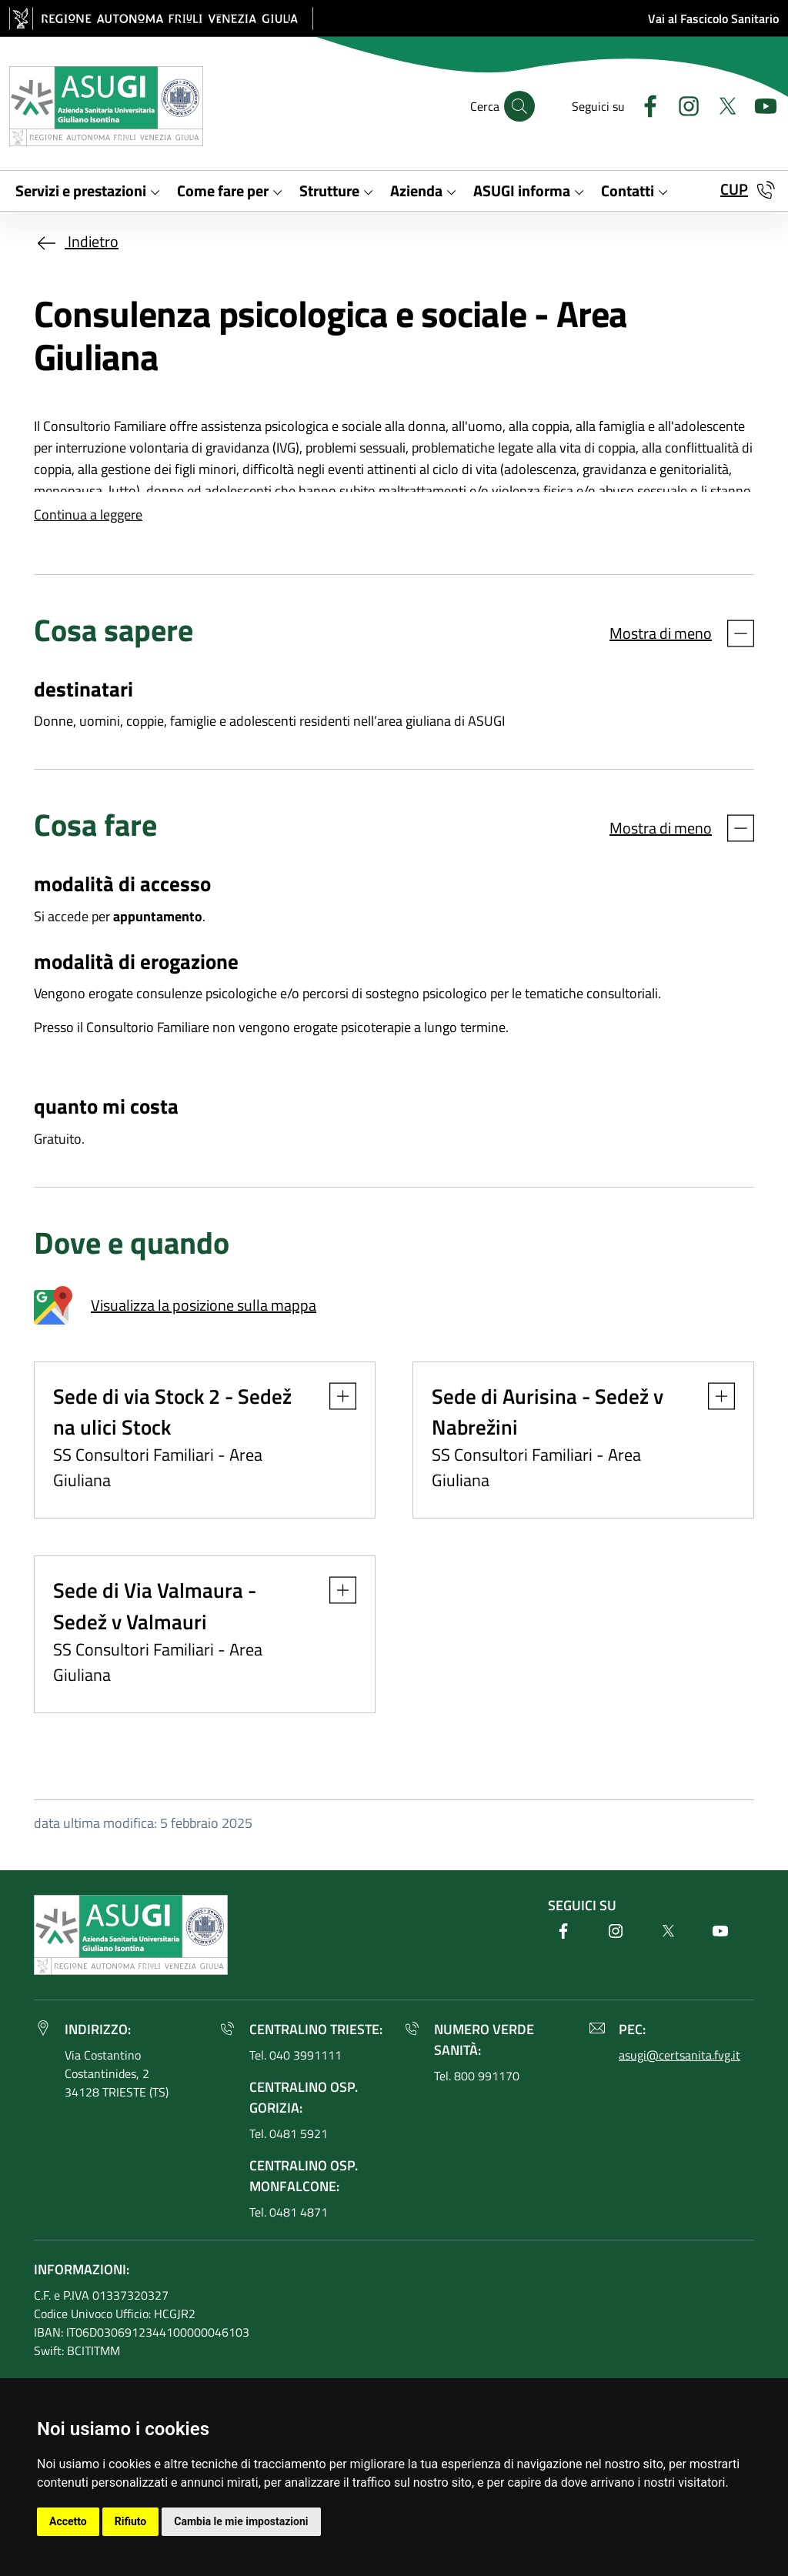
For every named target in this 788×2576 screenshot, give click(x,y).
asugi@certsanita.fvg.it (679, 2055)
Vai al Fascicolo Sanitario (713, 18)
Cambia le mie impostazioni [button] (241, 2521)
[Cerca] (519, 106)
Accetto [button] (68, 2521)
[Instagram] (682, 104)
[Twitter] (721, 104)
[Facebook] (644, 104)
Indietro (76, 241)
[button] (335, 1396)
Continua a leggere (88, 514)
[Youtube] (759, 104)
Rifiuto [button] (131, 2521)
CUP (734, 189)
